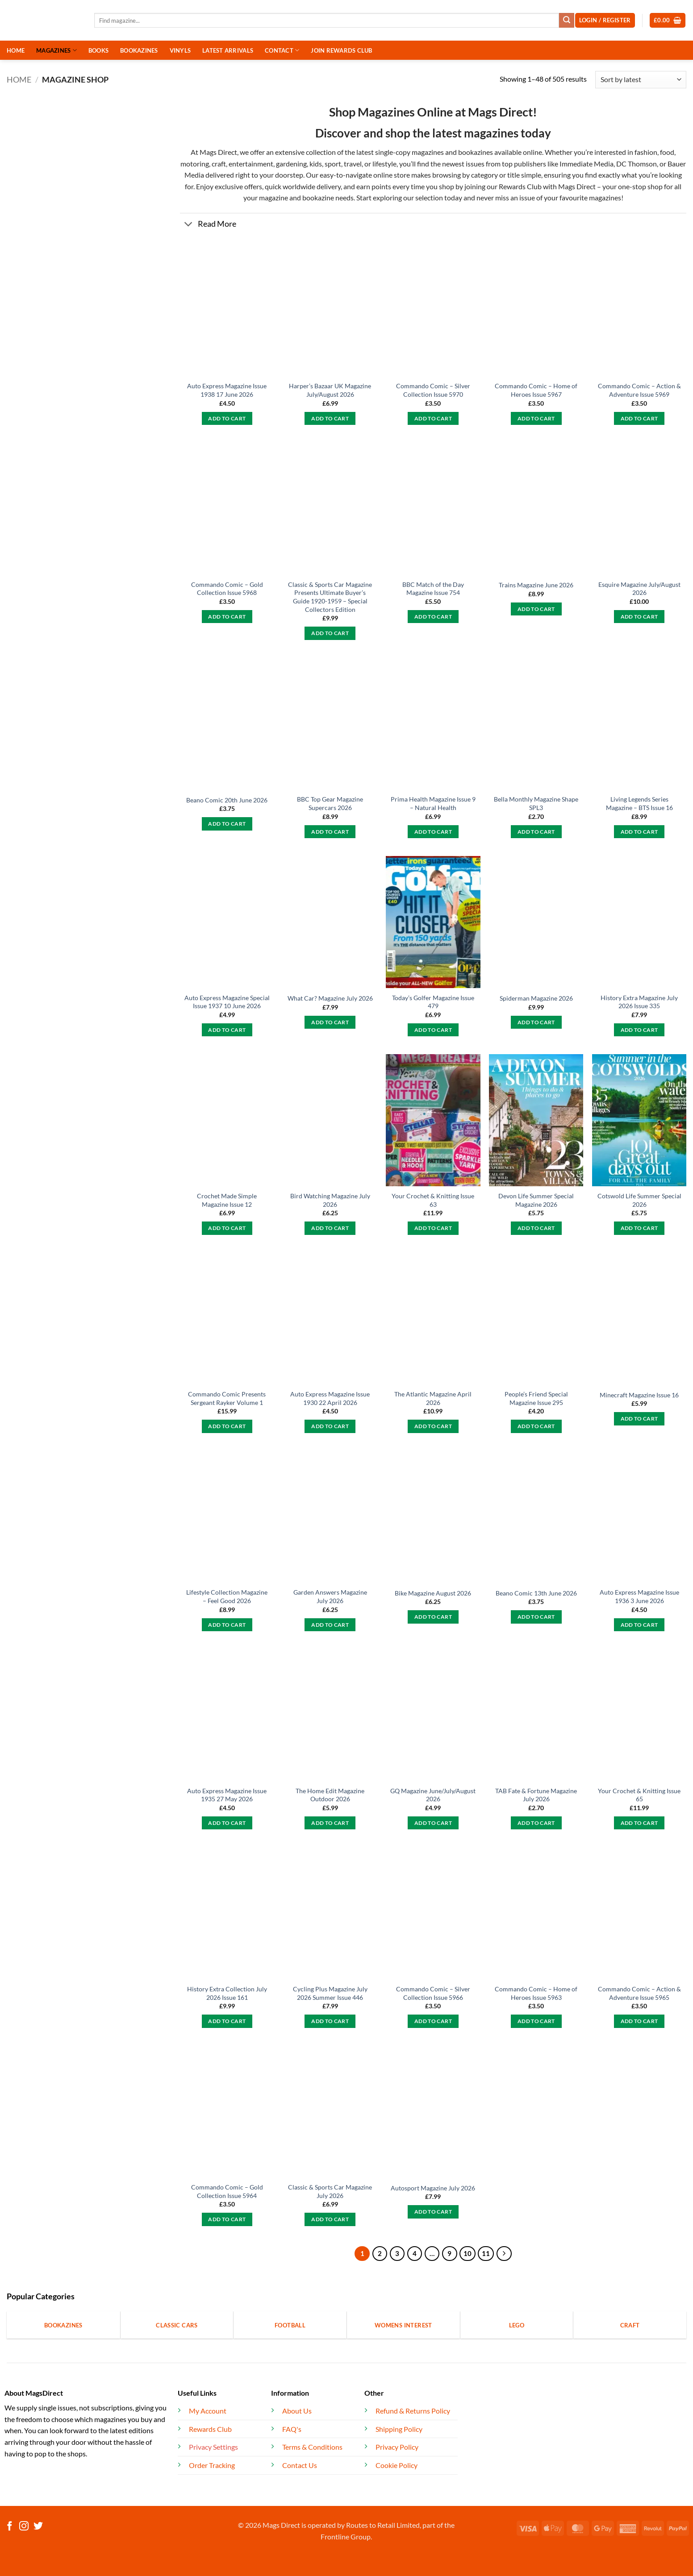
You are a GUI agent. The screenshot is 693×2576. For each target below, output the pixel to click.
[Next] (504, 2253)
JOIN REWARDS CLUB (341, 50)
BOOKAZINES (139, 50)
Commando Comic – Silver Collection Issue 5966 (433, 1993)
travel (353, 163)
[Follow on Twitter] (38, 2527)
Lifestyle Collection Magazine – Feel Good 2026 (226, 1596)
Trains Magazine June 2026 (536, 585)
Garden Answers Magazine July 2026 (330, 1596)
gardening (291, 163)
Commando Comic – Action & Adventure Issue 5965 (639, 1993)
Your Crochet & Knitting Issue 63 (433, 1200)
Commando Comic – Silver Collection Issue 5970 (433, 390)
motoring (194, 163)
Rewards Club (520, 186)
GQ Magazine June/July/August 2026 (433, 1795)
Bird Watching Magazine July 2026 (330, 1200)
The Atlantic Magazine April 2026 (433, 1398)
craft (219, 163)
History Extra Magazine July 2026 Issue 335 (639, 1002)
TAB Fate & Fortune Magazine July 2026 (536, 1795)
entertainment (251, 163)
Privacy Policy (397, 2447)
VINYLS (180, 50)
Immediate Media (586, 163)
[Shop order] (640, 79)
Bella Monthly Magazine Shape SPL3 (536, 803)
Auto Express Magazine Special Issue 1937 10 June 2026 (227, 1002)
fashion (645, 152)
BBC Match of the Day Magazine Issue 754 (433, 589)
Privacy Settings (213, 2447)
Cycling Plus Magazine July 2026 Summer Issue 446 (330, 1993)
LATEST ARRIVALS (227, 50)
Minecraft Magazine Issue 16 (639, 1395)
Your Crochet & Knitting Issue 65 (639, 1795)
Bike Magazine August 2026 (433, 1593)
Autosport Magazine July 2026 (433, 2188)
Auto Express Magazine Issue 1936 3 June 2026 (639, 1596)
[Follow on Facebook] (9, 2527)
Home (19, 79)
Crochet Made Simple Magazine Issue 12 (227, 1200)
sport (333, 163)
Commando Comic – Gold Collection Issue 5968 (227, 589)
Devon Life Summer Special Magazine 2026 (536, 1200)
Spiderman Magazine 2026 (536, 998)
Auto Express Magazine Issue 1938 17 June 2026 (227, 390)
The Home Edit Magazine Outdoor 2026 (330, 1795)
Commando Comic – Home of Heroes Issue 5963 (536, 1993)
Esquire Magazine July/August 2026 (639, 589)
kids (315, 163)
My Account (207, 2410)
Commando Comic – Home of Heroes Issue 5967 (536, 390)
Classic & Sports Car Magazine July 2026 (330, 2191)
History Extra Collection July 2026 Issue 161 (227, 1993)
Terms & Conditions (312, 2447)
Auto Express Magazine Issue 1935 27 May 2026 (227, 1795)
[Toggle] (188, 225)
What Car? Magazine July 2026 (330, 998)
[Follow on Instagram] (24, 2527)
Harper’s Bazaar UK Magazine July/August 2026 (330, 390)
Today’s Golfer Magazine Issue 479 (433, 1002)
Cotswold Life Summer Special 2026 (639, 1200)
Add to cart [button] (227, 418)
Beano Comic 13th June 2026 (536, 1593)
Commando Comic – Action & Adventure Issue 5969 (639, 390)
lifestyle (384, 163)
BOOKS (98, 50)
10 (467, 2253)
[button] (668, 20)
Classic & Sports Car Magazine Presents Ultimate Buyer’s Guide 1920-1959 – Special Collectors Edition (330, 597)
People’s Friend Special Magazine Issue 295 (536, 1398)
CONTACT (282, 50)
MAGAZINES (56, 50)
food (667, 152)
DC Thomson (636, 163)
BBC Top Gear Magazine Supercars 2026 (330, 803)
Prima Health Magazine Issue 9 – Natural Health (433, 803)
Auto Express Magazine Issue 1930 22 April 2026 (330, 1398)
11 (486, 2253)
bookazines (475, 152)
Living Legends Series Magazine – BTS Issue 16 (639, 803)
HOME (16, 50)
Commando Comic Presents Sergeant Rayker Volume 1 (227, 1398)
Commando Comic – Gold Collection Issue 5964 (227, 2191)
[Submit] (566, 20)
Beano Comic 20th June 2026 (226, 800)
